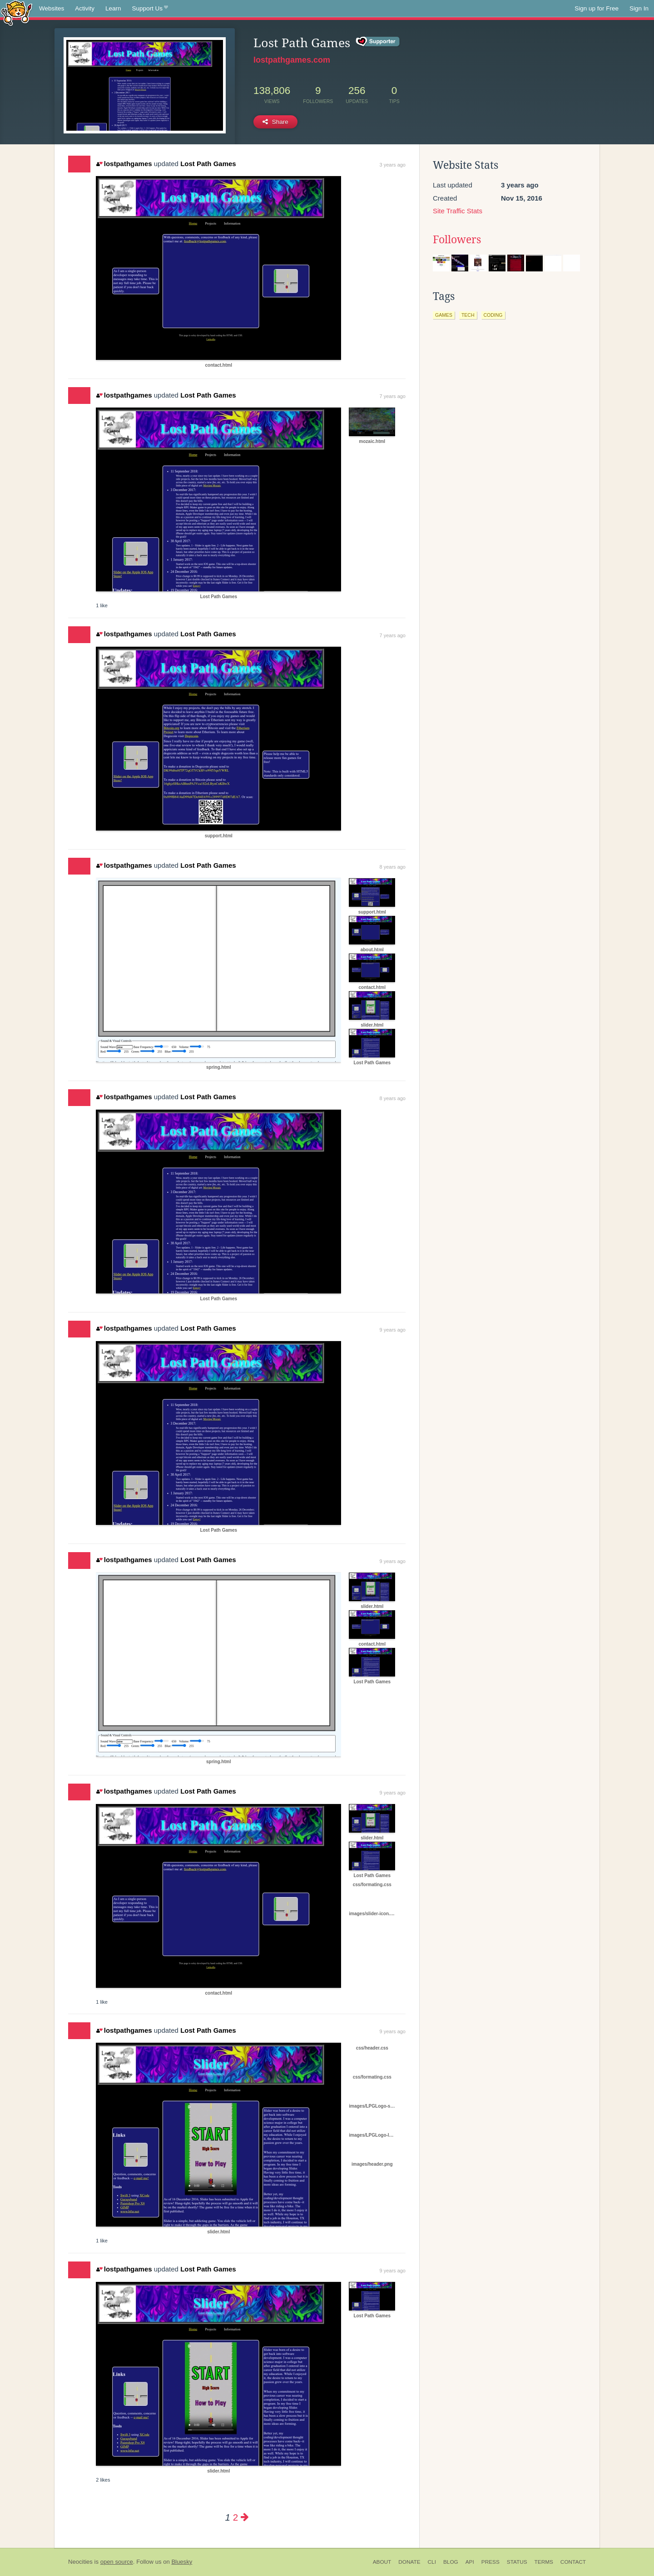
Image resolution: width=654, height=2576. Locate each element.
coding (493, 315)
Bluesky (181, 2561)
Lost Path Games (208, 163)
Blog (450, 2562)
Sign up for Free (597, 8)
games (443, 315)
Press (490, 2562)
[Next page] (245, 2517)
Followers (457, 240)
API (470, 2562)
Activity (84, 8)
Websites (51, 8)
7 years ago (393, 396)
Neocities (80, 2561)
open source (116, 2561)
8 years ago (393, 867)
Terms (544, 2562)
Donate (409, 2562)
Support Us (150, 8)
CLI (432, 2562)
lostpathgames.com (291, 59)
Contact (573, 2562)
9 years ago (393, 1329)
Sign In (639, 8)
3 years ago (393, 164)
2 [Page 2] (235, 2517)
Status (517, 2562)
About (382, 2562)
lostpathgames (124, 163)
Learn (113, 8)
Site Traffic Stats (457, 211)
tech (468, 315)
